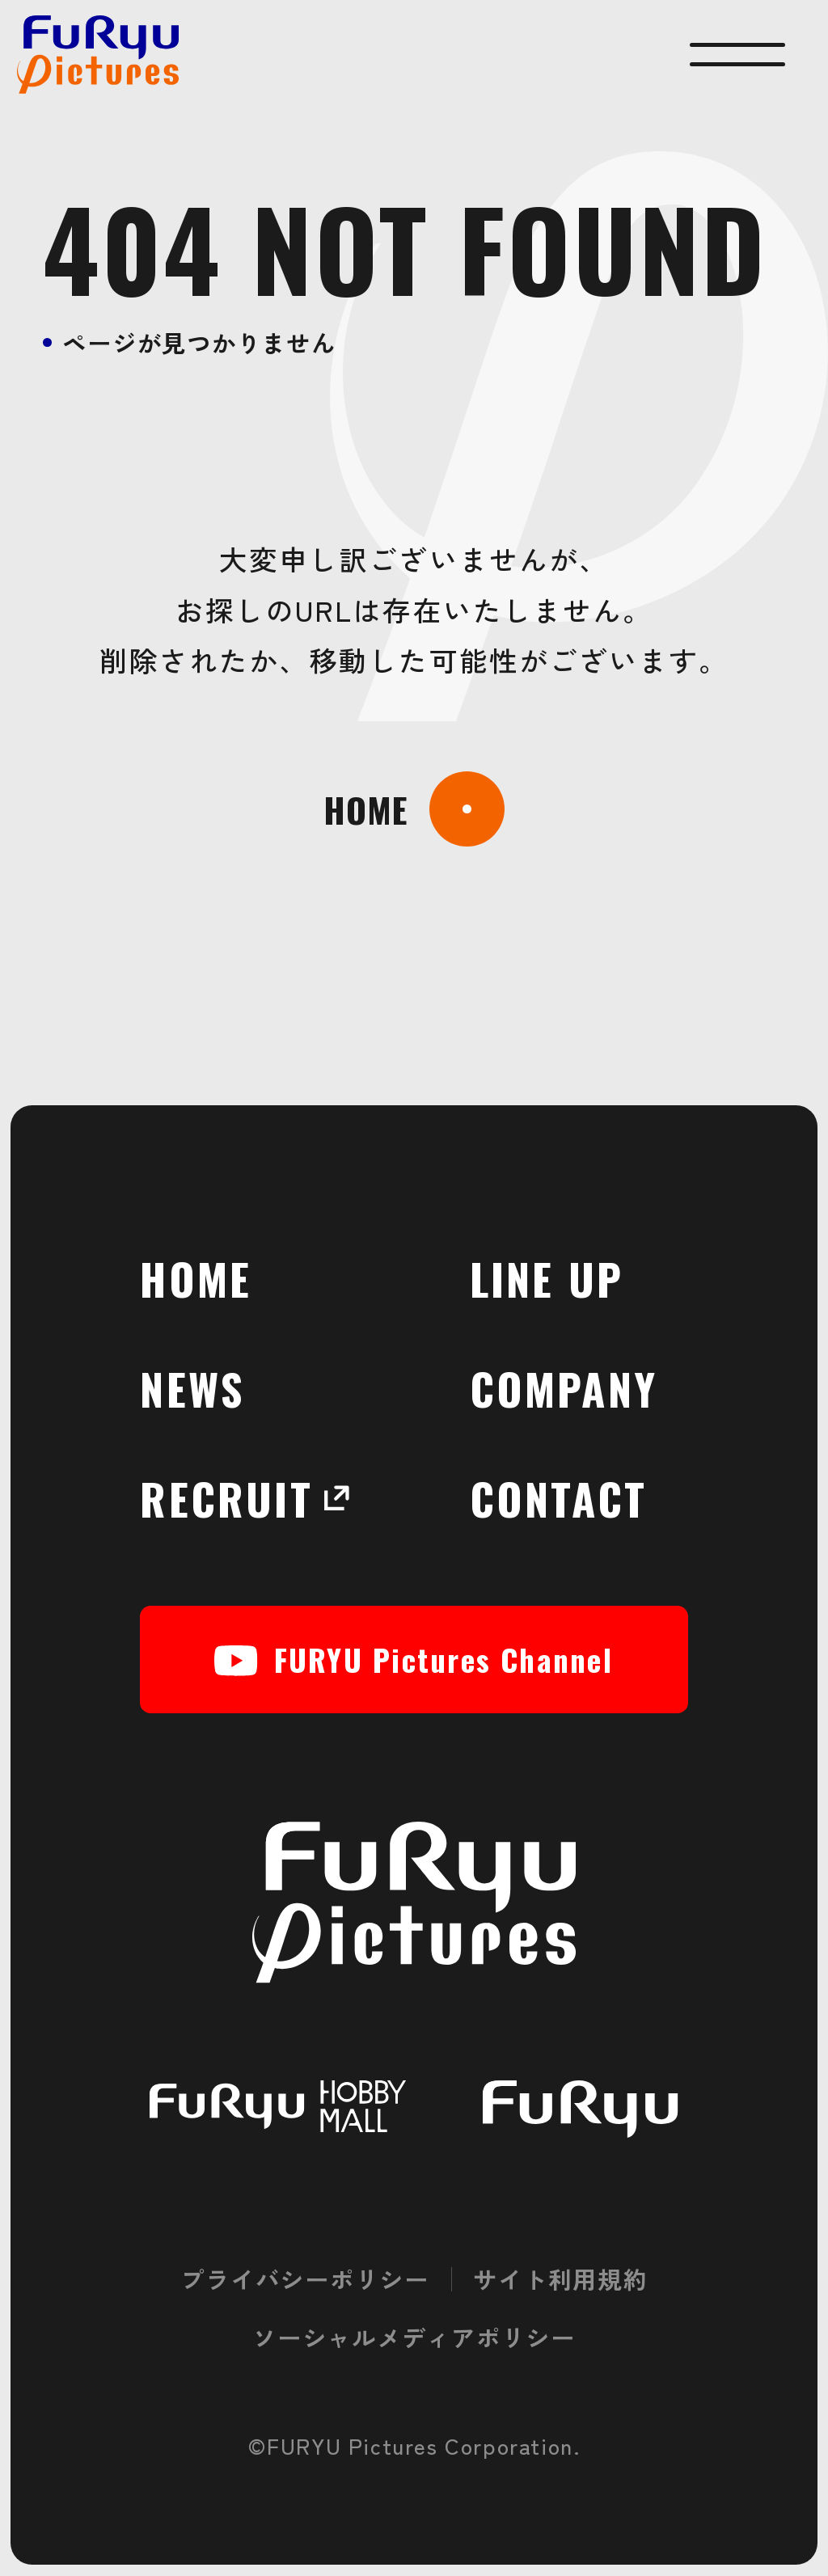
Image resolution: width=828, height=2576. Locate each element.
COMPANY (563, 1387)
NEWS (192, 1387)
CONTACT (558, 1497)
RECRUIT (235, 1497)
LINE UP (546, 1277)
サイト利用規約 (560, 2279)
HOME (195, 1277)
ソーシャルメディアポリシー (414, 2337)
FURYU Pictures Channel (413, 1659)
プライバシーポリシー (304, 2278)
